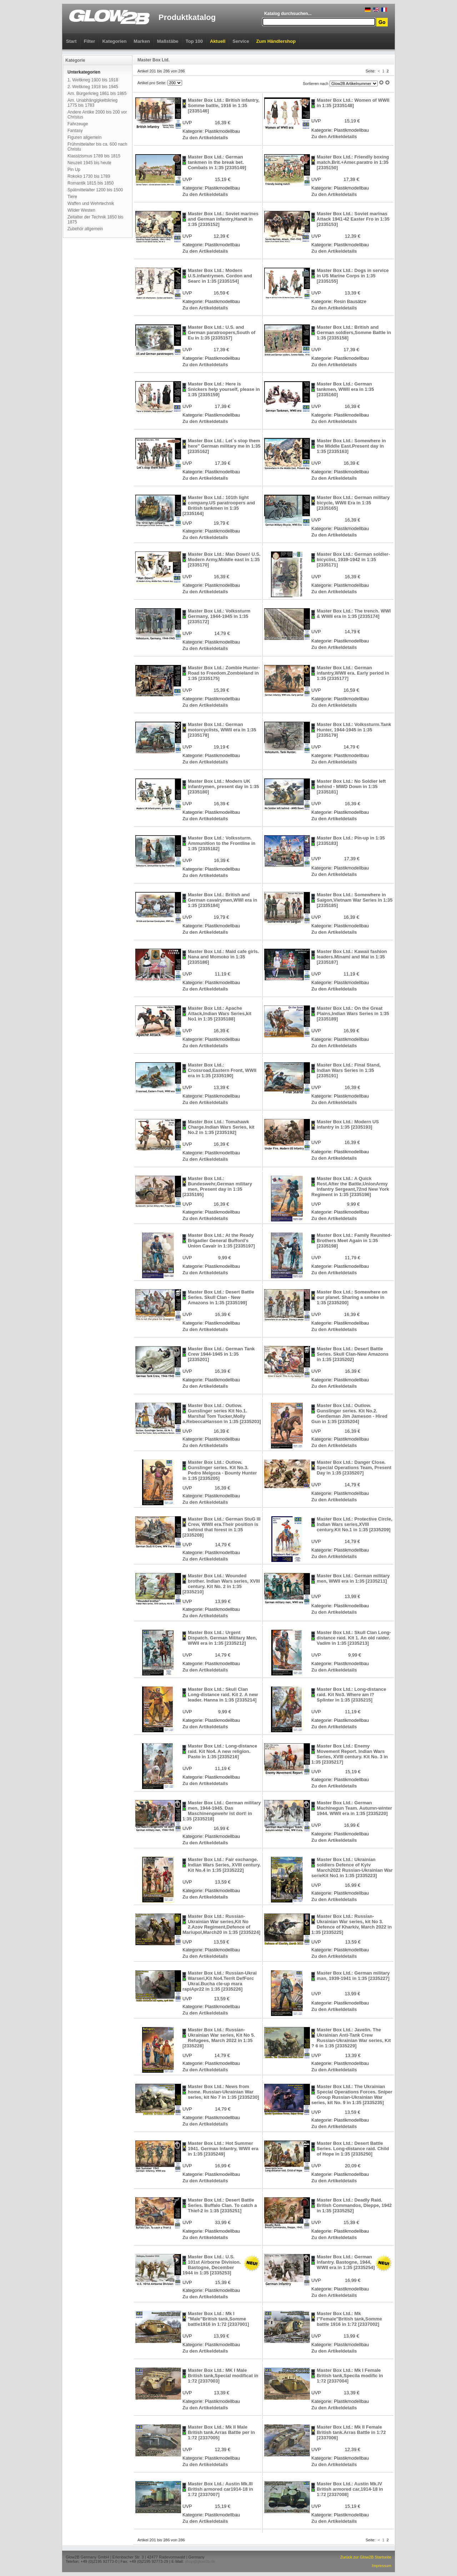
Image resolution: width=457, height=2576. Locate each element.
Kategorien (114, 41)
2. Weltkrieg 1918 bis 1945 (92, 86)
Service (240, 41)
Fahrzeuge (77, 123)
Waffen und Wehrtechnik (90, 203)
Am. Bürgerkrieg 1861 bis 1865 (96, 93)
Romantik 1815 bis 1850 (90, 183)
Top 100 (194, 41)
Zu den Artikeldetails (205, 137)
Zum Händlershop (276, 41)
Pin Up (73, 169)
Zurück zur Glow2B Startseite (365, 2557)
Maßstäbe (168, 41)
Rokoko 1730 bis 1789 (88, 176)
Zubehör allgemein (85, 228)
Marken (142, 41)
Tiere (72, 196)
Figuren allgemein (84, 137)
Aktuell (217, 41)
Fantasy (75, 130)
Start (71, 41)
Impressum (381, 2566)
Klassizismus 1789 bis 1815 (93, 155)
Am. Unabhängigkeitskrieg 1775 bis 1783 (92, 103)
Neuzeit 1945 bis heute (89, 162)
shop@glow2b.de (200, 2561)
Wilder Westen (81, 210)
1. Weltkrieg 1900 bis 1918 (92, 79)
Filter (89, 41)
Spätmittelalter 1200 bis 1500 (95, 189)
